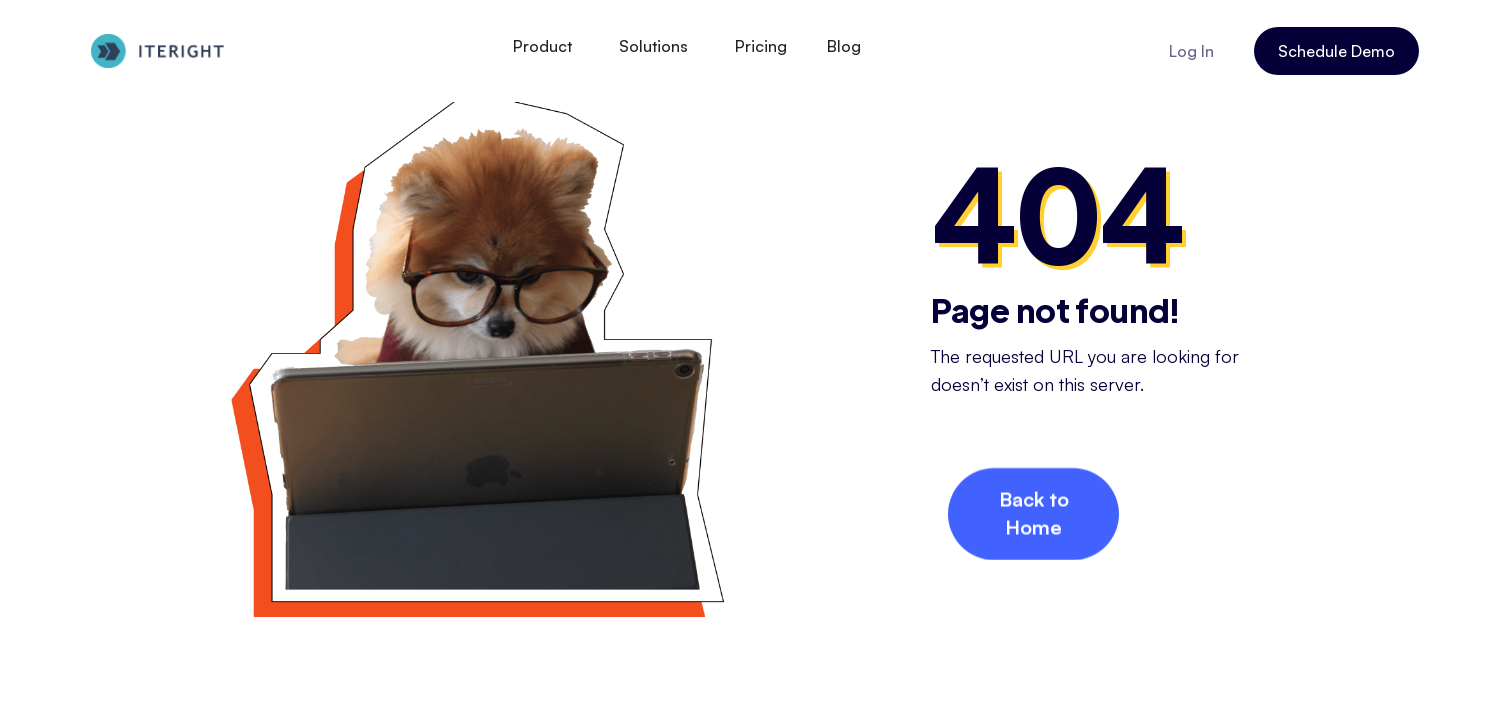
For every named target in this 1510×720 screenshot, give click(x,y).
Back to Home (1034, 514)
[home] (157, 51)
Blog (844, 46)
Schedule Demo (1336, 51)
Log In (1191, 51)
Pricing (761, 46)
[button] (546, 46)
